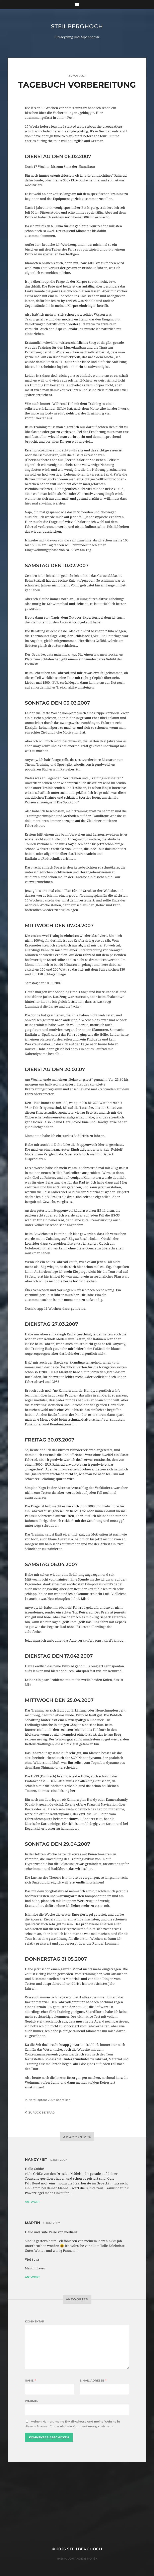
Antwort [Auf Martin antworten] (32, 2277)
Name (30, 2380)
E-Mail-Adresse (93, 2380)
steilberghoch (77, 26)
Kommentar (34, 2321)
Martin (32, 2223)
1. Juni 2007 (58, 2160)
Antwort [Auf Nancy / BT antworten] (32, 2202)
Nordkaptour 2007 (41, 2100)
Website (31, 2401)
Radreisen (63, 2100)
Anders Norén (86, 2558)
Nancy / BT (36, 2159)
